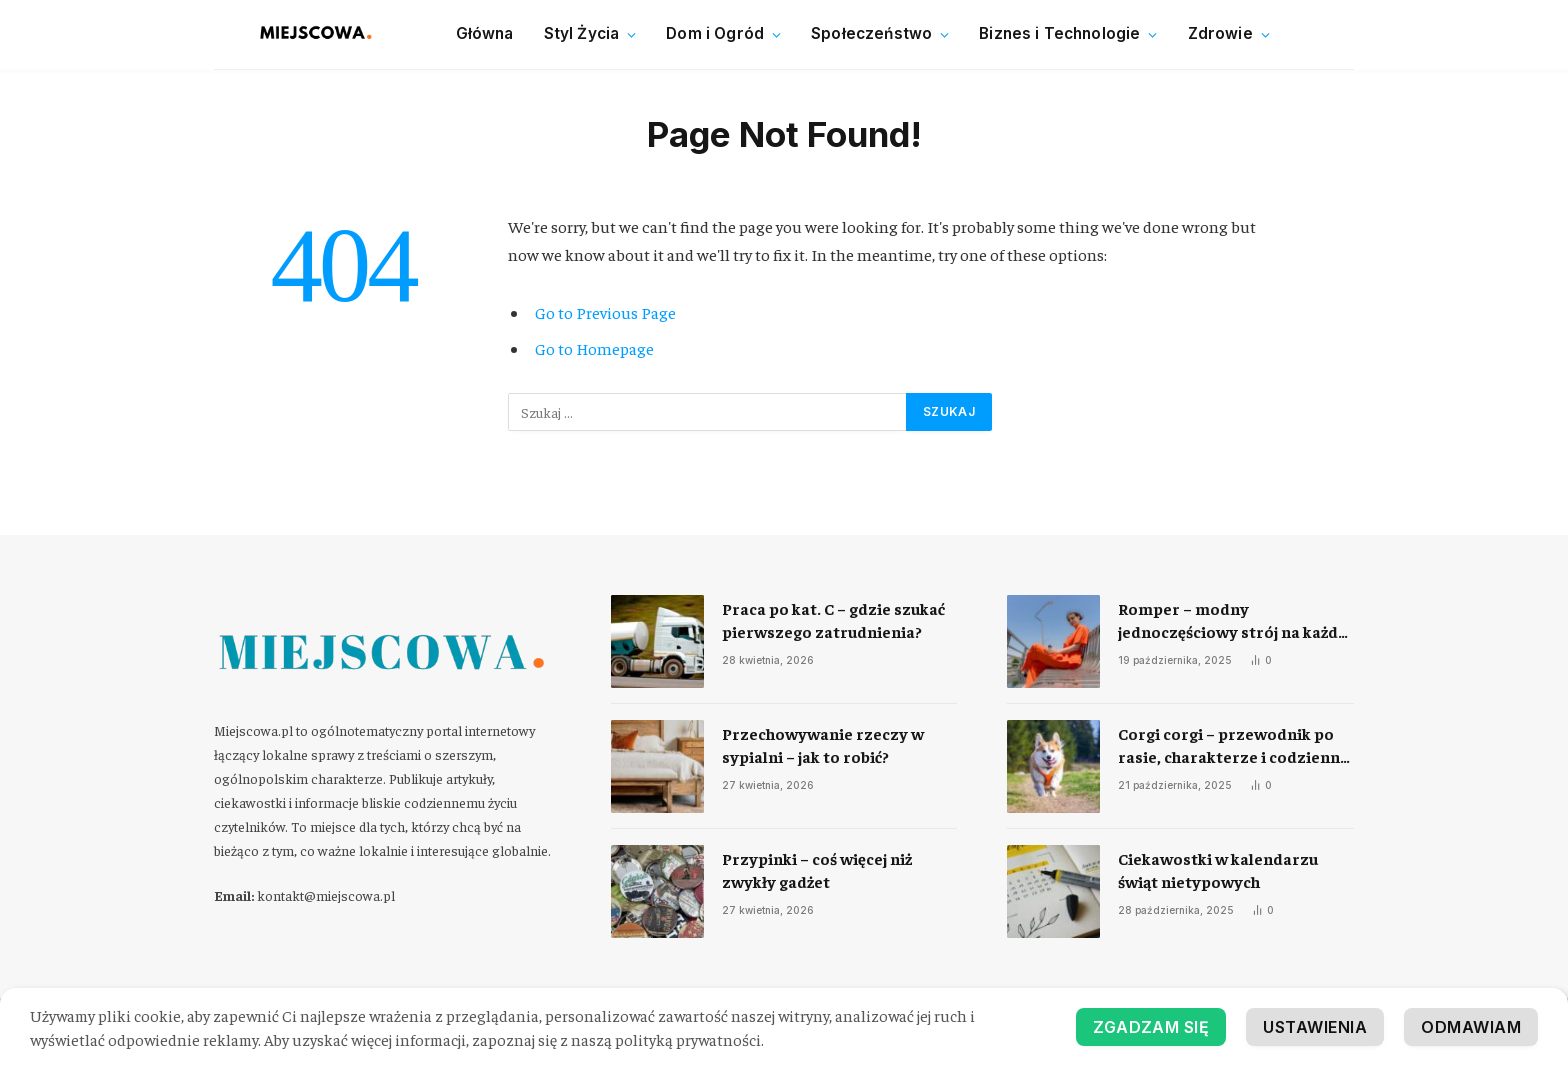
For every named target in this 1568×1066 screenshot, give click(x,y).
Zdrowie (1220, 33)
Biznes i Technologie (1059, 33)
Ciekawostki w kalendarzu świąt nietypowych (1218, 869)
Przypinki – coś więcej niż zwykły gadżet (817, 869)
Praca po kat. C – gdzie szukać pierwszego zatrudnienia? (833, 619)
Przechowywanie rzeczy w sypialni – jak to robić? (823, 744)
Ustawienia (1315, 1027)
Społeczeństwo (871, 33)
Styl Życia (582, 33)
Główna (485, 33)
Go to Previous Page (605, 312)
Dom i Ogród (715, 33)
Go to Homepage (594, 348)
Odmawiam (1471, 1027)
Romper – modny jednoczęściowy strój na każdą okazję (1232, 620)
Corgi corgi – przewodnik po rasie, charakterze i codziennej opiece (1235, 745)
